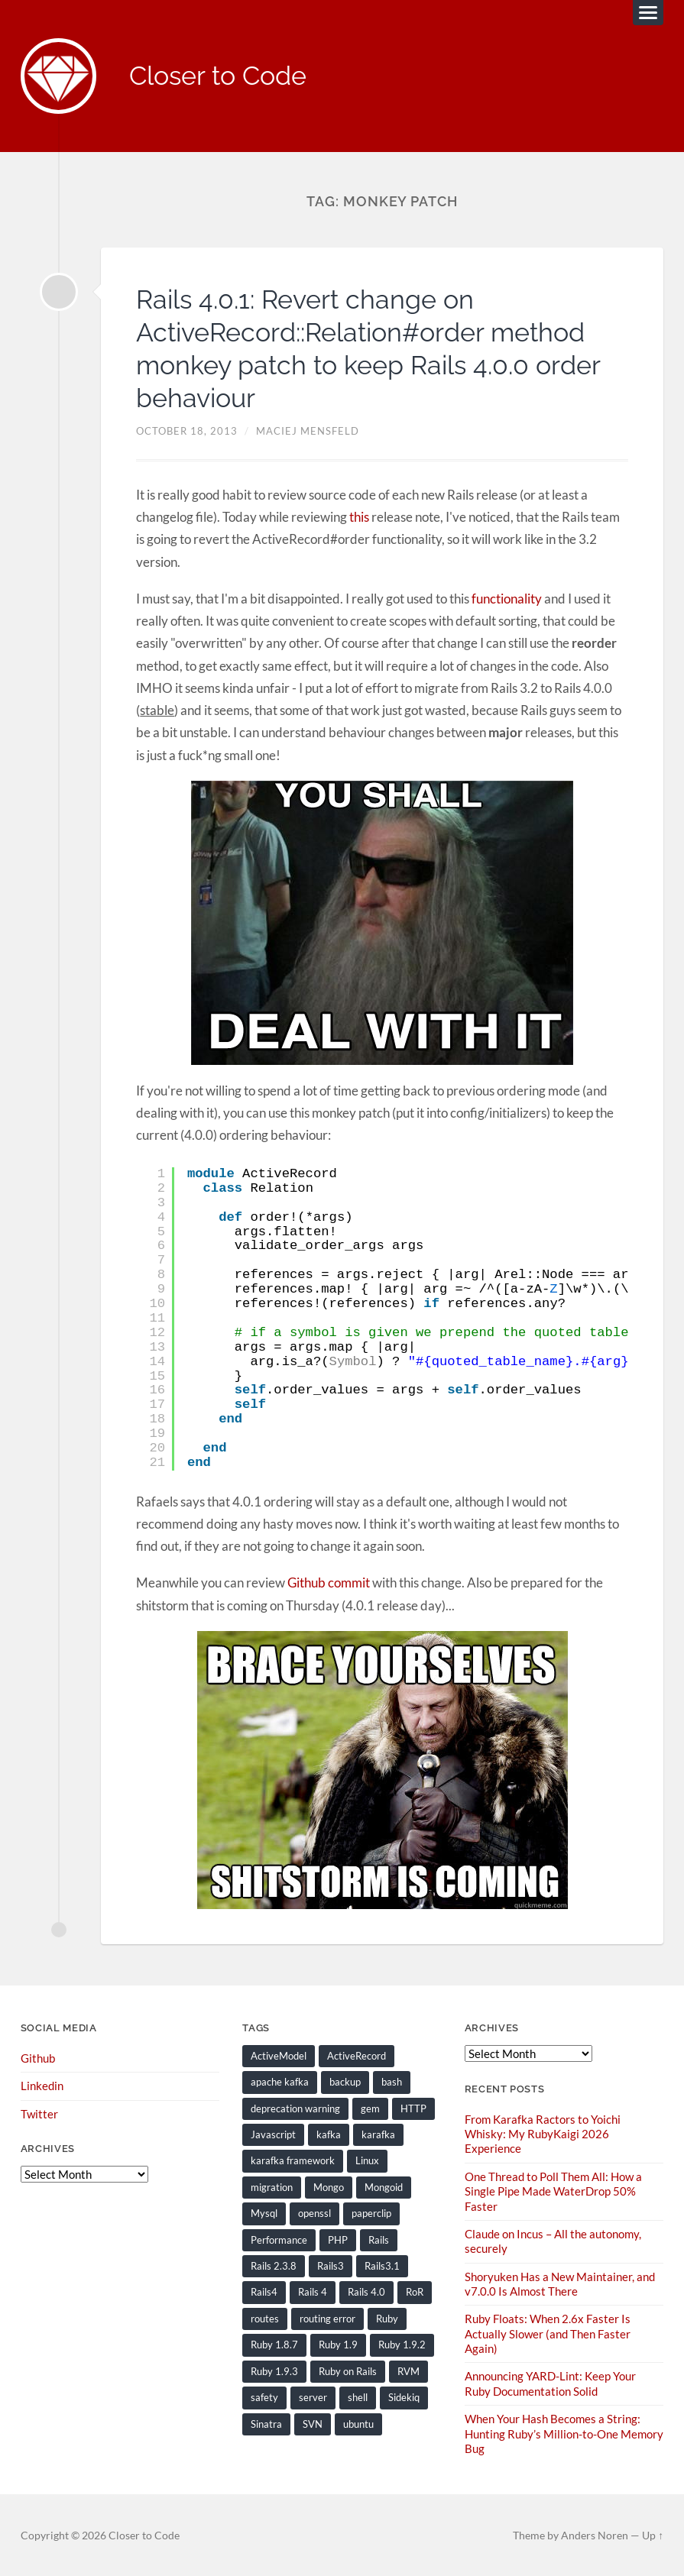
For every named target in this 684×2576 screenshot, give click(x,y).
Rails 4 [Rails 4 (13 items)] (312, 2292)
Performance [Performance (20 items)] (279, 2239)
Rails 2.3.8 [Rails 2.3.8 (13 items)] (274, 2266)
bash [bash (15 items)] (391, 2082)
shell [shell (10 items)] (358, 2396)
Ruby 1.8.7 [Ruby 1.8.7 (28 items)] (274, 2344)
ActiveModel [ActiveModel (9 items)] (278, 2056)
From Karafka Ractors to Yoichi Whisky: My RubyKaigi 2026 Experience (543, 2133)
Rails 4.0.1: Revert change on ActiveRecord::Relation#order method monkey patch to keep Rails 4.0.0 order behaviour (381, 349)
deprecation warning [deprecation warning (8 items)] (295, 2108)
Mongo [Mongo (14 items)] (328, 2187)
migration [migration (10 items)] (272, 2187)
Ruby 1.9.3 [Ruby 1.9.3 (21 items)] (274, 2370)
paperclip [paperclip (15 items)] (371, 2213)
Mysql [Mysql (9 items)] (264, 2213)
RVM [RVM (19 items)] (408, 2370)
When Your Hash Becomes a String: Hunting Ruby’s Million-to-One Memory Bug (564, 2432)
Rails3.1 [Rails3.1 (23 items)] (382, 2266)
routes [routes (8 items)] (265, 2318)
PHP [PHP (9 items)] (338, 2239)
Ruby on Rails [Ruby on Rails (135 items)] (348, 2370)
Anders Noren (594, 2534)
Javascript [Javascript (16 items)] (273, 2134)
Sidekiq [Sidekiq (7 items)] (404, 2396)
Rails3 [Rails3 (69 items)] (330, 2266)
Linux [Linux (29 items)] (367, 2160)
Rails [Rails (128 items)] (378, 2239)
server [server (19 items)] (313, 2396)
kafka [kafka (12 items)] (328, 2134)
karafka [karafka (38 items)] (378, 2134)
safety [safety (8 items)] (264, 2396)
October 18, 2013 (187, 432)
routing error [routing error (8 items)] (327, 2318)
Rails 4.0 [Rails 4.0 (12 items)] (366, 2292)
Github (38, 2058)
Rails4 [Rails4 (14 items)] (264, 2292)
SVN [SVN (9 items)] (313, 2423)
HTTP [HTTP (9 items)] (413, 2108)
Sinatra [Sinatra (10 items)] (266, 2423)
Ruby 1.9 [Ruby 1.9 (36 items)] (338, 2344)
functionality (507, 599)
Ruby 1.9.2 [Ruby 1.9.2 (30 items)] (402, 2344)
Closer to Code (223, 76)
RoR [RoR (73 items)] (414, 2292)
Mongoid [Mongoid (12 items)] (384, 2187)
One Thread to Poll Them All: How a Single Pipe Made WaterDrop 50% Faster (553, 2191)
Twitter (39, 2114)
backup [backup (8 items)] (345, 2082)
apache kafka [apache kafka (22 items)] (280, 2082)
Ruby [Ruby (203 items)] (387, 2318)
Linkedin (42, 2085)
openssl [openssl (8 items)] (314, 2213)
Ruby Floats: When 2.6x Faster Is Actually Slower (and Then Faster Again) (548, 2333)
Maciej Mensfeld (307, 432)
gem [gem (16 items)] (370, 2108)
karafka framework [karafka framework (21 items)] (293, 2160)
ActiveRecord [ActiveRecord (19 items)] (356, 2056)
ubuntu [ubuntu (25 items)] (358, 2423)
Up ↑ (652, 2534)
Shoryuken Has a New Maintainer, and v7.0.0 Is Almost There (560, 2283)
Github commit (328, 1583)
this (359, 518)
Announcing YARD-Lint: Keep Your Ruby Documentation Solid (550, 2382)
